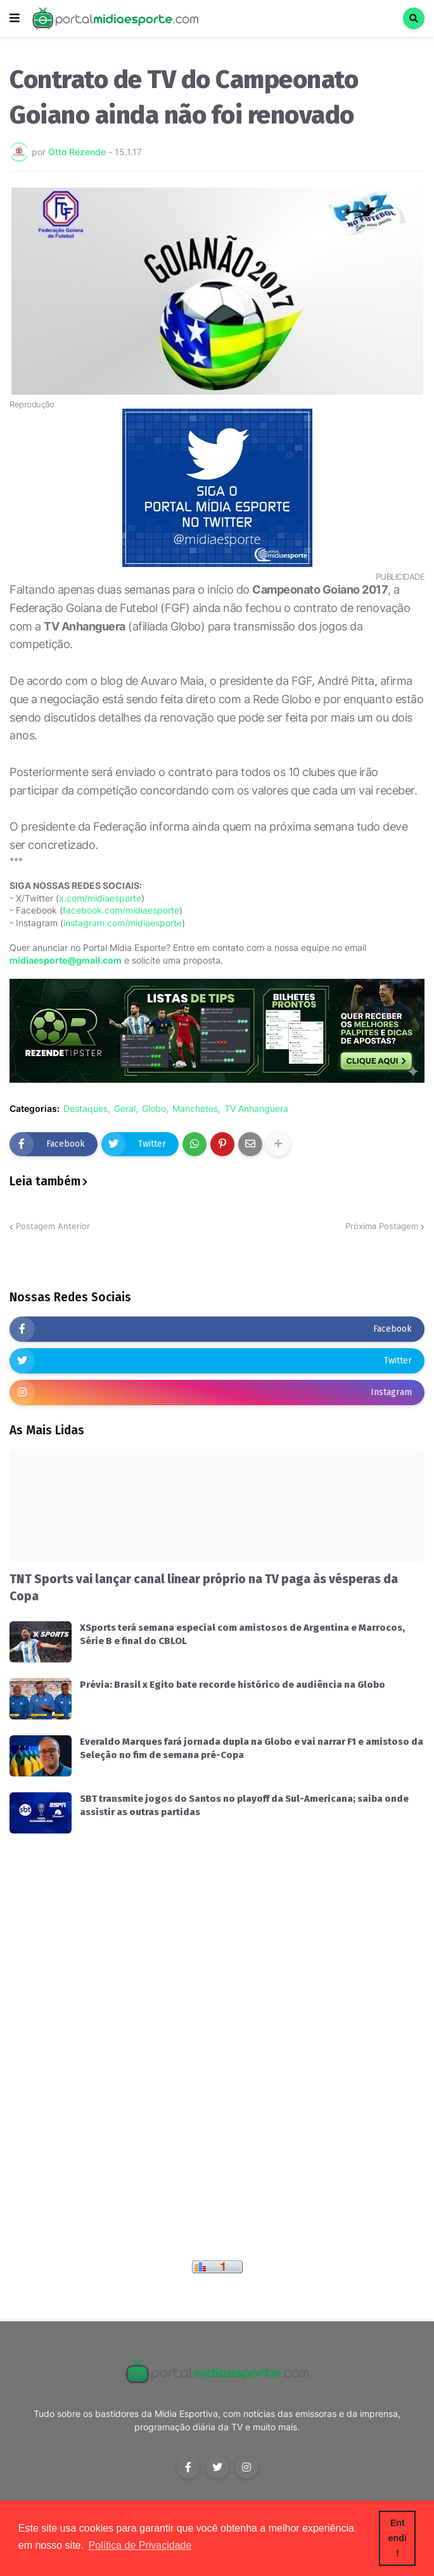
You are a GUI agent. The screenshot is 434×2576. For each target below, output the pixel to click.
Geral (125, 1108)
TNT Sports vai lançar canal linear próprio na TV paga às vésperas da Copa (204, 1588)
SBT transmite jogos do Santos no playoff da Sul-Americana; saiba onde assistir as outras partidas (244, 1805)
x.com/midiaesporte (100, 898)
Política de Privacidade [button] (140, 2545)
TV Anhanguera (256, 1108)
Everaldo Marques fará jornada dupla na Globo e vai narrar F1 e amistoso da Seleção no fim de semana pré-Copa (251, 1748)
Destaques (85, 1108)
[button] (14, 18)
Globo (154, 1108)
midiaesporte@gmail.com (66, 960)
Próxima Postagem (381, 1226)
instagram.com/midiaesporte (122, 922)
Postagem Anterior (53, 1226)
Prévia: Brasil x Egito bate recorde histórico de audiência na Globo (232, 1684)
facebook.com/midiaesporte (121, 910)
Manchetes (195, 1108)
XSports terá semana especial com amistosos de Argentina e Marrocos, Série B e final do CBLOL (242, 1634)
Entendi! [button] (397, 2538)
